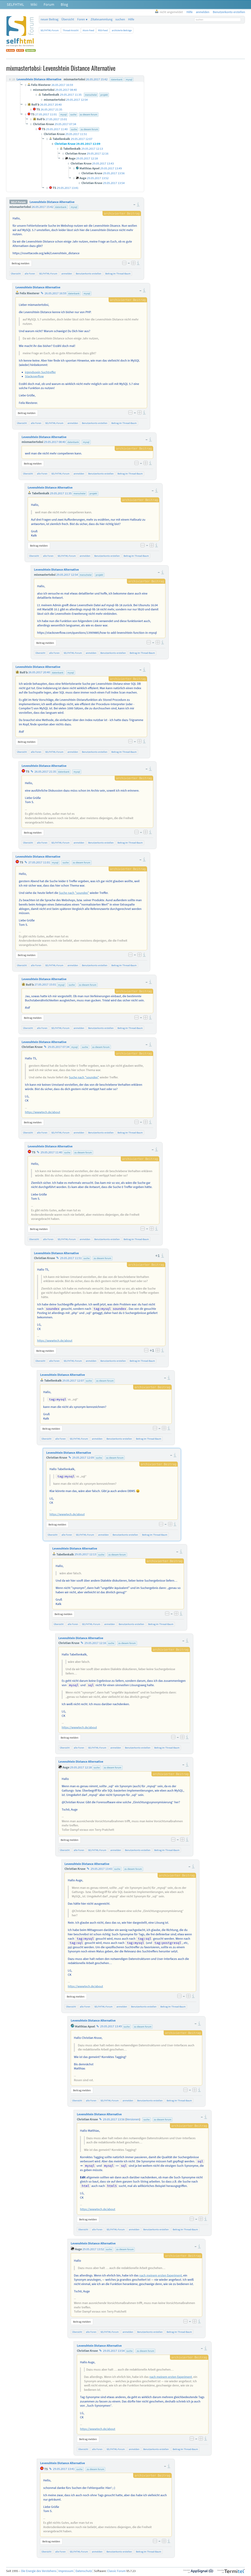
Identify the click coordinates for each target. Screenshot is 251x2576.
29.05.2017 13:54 (114, 2351)
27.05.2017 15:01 (45, 985)
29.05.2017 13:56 (114, 2119)
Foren (81, 19)
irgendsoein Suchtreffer (40, 372)
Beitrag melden (20, 263)
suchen (120, 19)
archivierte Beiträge (122, 30)
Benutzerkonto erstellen (88, 273)
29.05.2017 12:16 (95, 1643)
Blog (64, 4)
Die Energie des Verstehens (38, 2571)
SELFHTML (15, 4)
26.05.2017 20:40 (39, 672)
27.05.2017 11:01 (39, 862)
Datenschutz (83, 2571)
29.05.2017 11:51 (71, 1258)
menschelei (79, 493)
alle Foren (30, 273)
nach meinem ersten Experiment (160, 2275)
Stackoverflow (34, 376)
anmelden (66, 273)
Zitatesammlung (101, 19)
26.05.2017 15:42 (42, 207)
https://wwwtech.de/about (42, 1112)
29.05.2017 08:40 (55, 442)
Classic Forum (116, 2571)
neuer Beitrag (49, 19)
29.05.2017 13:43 (101, 1869)
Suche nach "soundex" (74, 893)
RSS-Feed (103, 30)
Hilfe (131, 19)
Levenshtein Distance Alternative (52, 202)
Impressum (65, 2571)
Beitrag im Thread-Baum (118, 273)
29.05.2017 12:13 (85, 1554)
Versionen (132, 2119)
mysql (74, 207)
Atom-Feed (88, 30)
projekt (93, 493)
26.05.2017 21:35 (45, 771)
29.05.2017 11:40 (51, 1152)
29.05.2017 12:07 (73, 1380)
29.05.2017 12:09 (83, 1457)
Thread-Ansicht (71, 30)
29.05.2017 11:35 (61, 493)
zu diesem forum (81, 862)
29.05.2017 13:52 (93, 2249)
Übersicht (67, 19)
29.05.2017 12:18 (81, 1767)
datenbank (60, 207)
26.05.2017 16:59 (55, 293)
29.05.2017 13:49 (111, 2026)
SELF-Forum (18, 202)
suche (66, 862)
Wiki (34, 4)
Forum (49, 4)
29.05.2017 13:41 (64, 2469)
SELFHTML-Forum (49, 30)
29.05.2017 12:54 (67, 575)
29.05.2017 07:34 (58, 1047)
